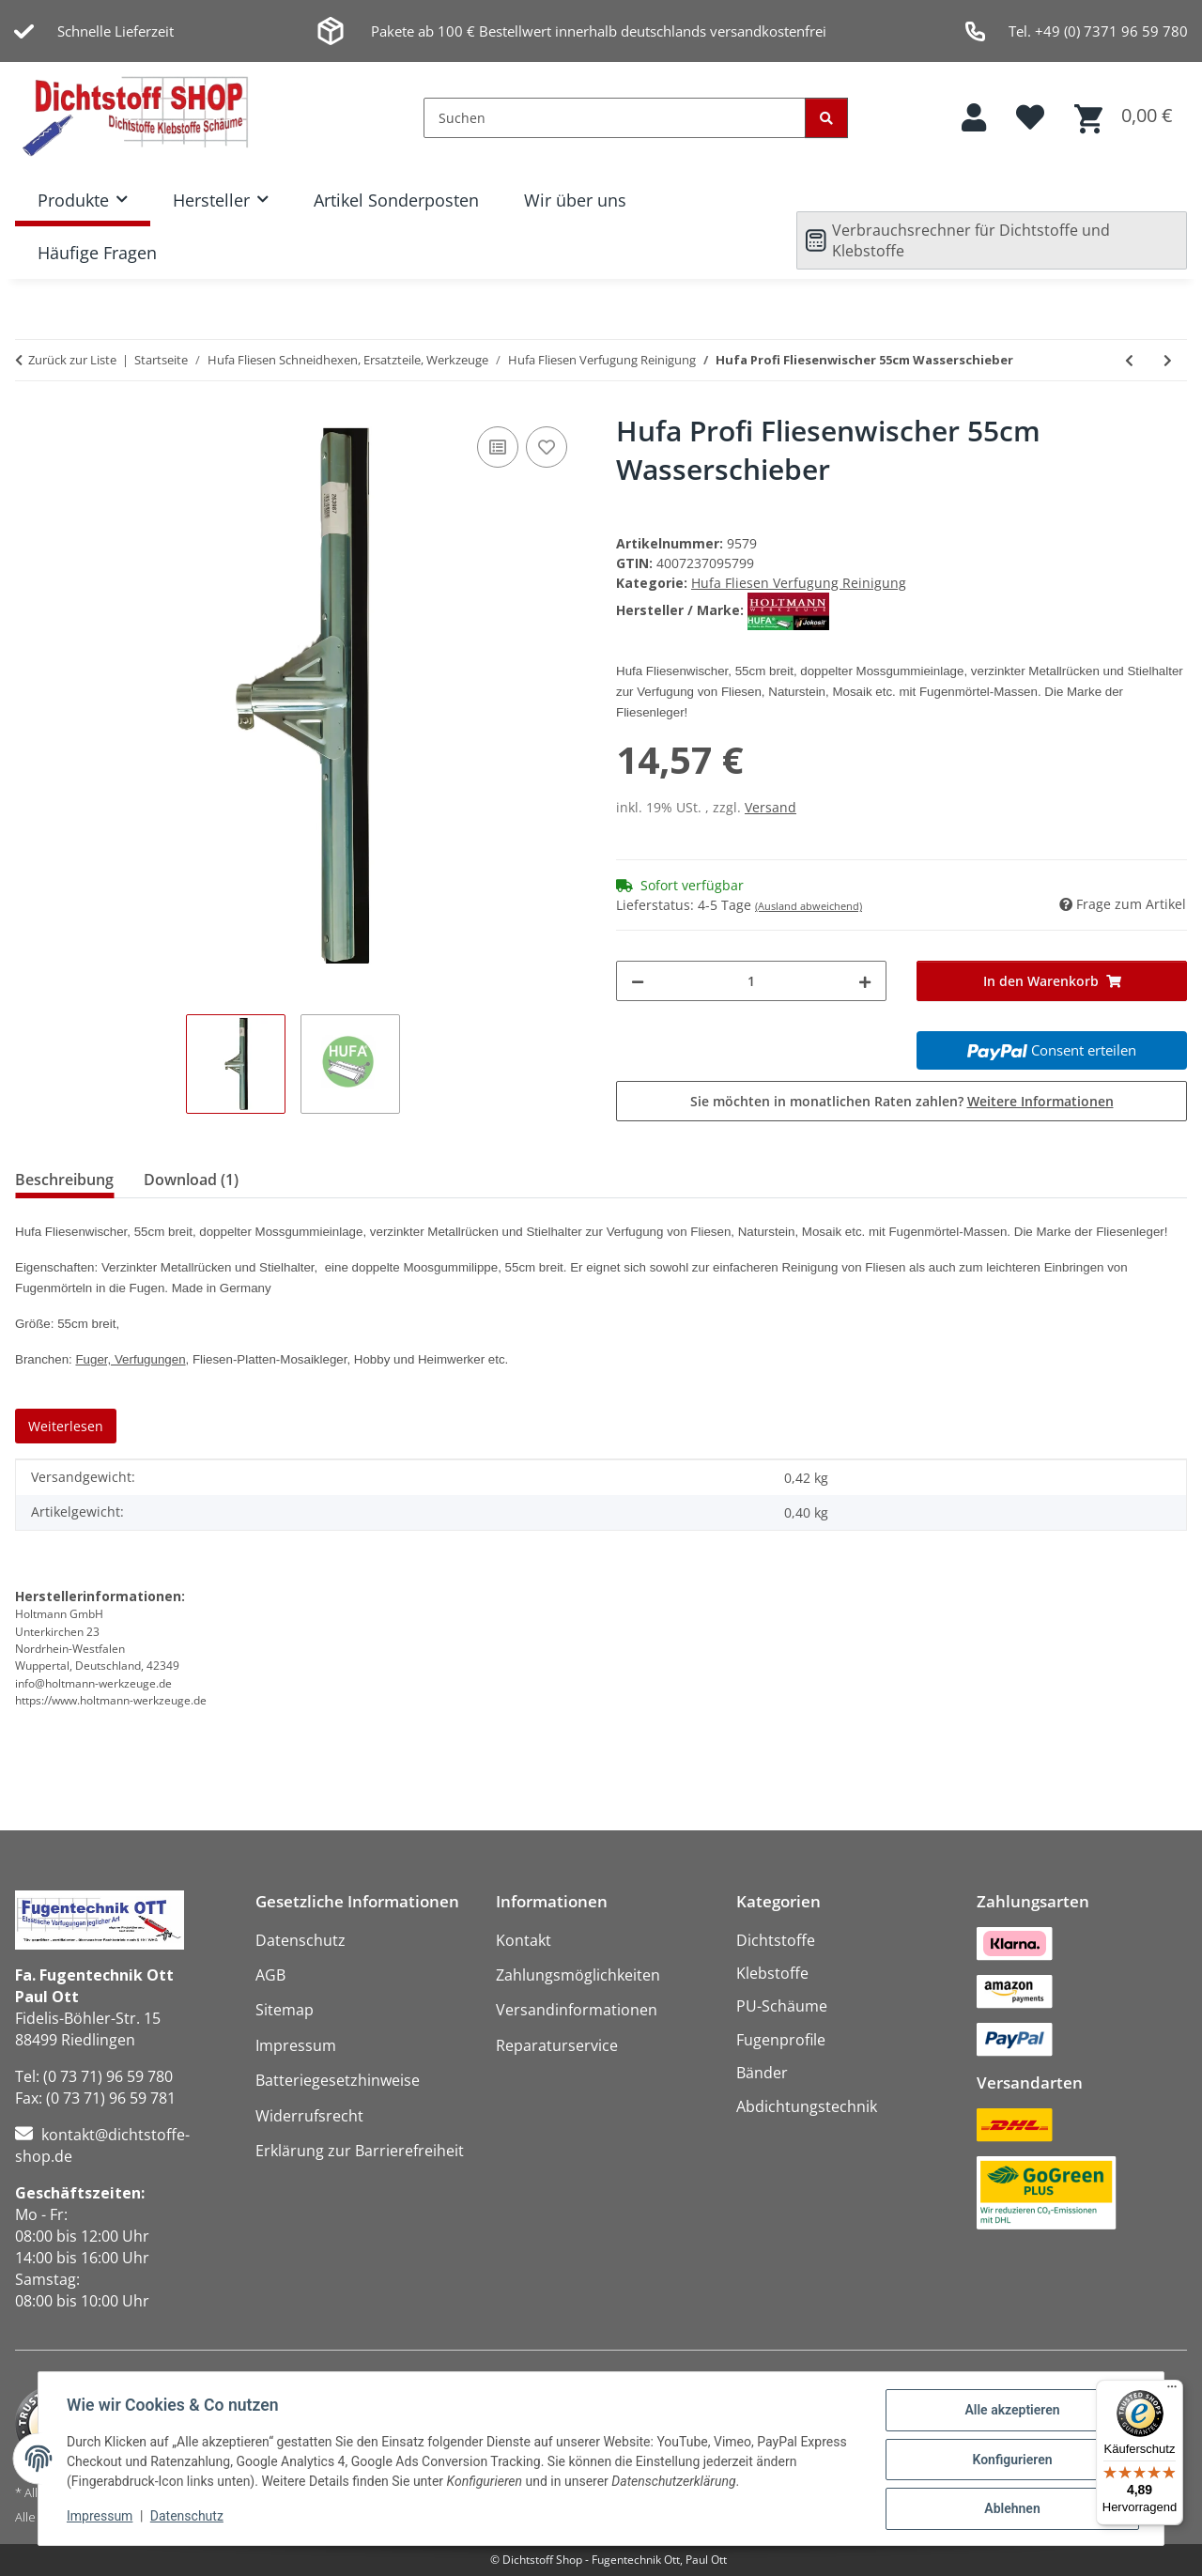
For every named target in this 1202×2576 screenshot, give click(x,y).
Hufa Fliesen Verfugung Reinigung (798, 583)
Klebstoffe (772, 1973)
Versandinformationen (576, 2009)
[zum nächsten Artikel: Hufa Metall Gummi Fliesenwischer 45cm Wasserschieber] (1167, 360)
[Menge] (751, 981)
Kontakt (523, 1940)
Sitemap (284, 2009)
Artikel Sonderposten (396, 200)
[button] (974, 118)
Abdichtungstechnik (806, 2106)
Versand (770, 807)
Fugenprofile (780, 2039)
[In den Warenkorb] (1052, 981)
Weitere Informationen (1040, 1101)
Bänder (762, 2072)
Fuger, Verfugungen (130, 1359)
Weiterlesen (65, 1426)
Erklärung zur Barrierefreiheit (359, 2150)
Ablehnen (1010, 2509)
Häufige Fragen (97, 252)
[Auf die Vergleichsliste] (497, 447)
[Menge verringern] (637, 981)
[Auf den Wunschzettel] (546, 447)
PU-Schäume (781, 2006)
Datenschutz (188, 2517)
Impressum (101, 2517)
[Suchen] (615, 118)
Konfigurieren (1010, 2460)
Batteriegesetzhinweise (337, 2080)
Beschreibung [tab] (64, 1179)
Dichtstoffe (775, 1940)
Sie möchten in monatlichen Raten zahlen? (902, 1101)
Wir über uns (575, 200)
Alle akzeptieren (1010, 2411)
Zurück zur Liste (72, 359)
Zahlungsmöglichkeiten (578, 1975)
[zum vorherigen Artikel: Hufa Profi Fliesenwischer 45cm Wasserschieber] (1129, 360)
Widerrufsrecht (309, 2116)
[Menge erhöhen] (865, 981)
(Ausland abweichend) (808, 906)
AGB (270, 1975)
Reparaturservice (557, 2045)
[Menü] (1172, 2391)
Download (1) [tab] (191, 1179)
